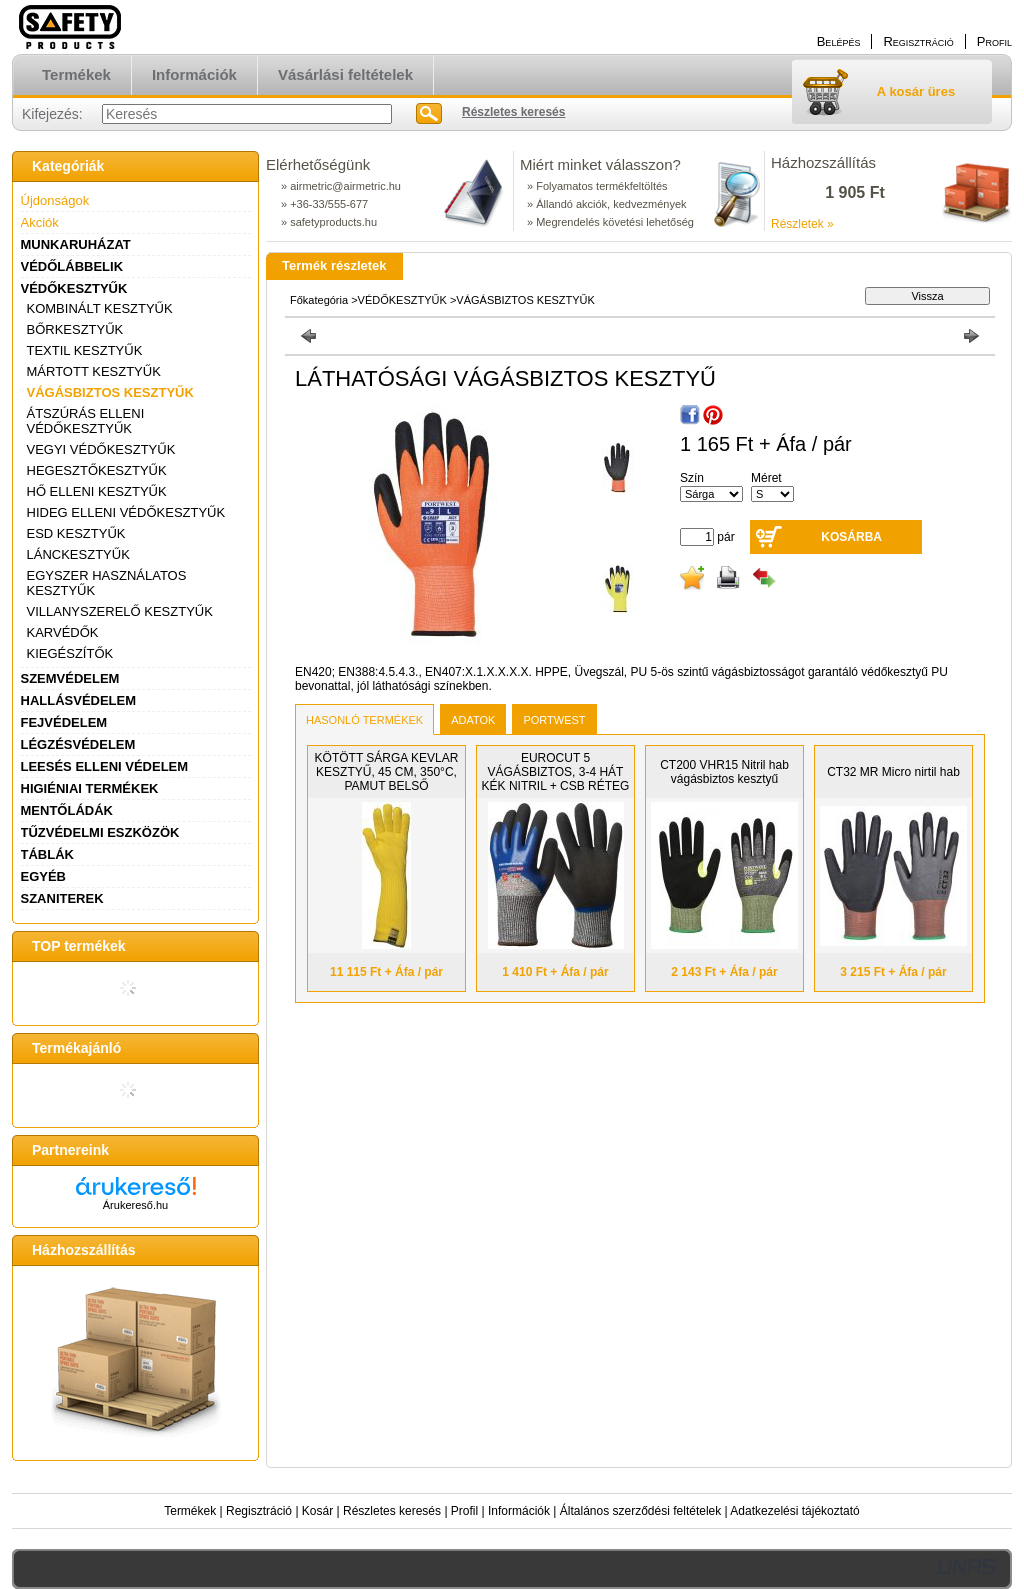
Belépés (839, 41)
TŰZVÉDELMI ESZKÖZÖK (100, 832)
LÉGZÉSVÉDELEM (78, 744)
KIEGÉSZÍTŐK (70, 653)
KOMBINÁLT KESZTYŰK (100, 308)
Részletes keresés (392, 1511)
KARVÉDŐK (63, 632)
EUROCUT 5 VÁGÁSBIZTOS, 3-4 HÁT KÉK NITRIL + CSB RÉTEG (556, 772)
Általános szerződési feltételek (640, 1511)
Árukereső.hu (135, 1205)
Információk (519, 1511)
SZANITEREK (62, 898)
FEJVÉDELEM (64, 722)
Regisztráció (259, 1511)
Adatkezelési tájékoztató (794, 1511)
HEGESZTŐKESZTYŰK (97, 470)
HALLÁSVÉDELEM (79, 700)
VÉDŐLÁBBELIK (72, 266)
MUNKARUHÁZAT (76, 244)
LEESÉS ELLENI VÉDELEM (105, 766)
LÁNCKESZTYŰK (78, 554)
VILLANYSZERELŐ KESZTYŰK (120, 611)
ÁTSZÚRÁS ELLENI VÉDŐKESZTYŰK (86, 421)
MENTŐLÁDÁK (67, 810)
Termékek (190, 1511)
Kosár (317, 1511)
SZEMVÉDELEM (70, 678)
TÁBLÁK (47, 854)
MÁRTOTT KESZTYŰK (94, 371)
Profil (464, 1511)
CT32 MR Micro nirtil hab (893, 772)
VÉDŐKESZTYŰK (74, 288)
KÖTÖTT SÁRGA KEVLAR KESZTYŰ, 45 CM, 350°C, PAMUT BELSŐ (387, 772)
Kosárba (851, 537)
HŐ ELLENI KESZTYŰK (97, 491)
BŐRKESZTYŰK (75, 329)
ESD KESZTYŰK (76, 533)
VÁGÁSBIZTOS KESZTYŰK (110, 392)
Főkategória (319, 300)
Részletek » (802, 224)
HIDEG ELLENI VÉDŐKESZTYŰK (126, 512)
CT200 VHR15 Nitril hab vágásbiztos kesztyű (724, 772)
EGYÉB (44, 876)
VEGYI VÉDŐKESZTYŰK (101, 449)
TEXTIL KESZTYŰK (85, 350)
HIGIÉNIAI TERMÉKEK (90, 788)
